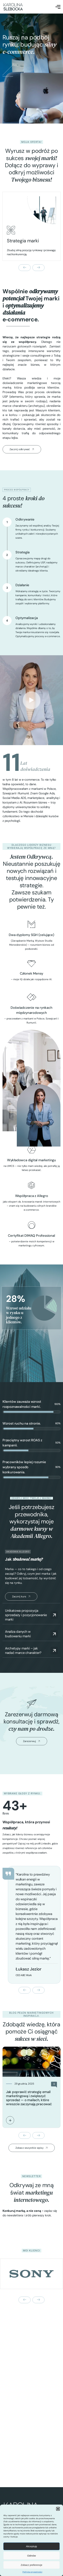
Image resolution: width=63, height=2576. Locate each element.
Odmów (31, 2555)
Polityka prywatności (32, 2572)
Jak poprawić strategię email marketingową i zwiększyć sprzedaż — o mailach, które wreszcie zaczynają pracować (29, 2098)
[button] (58, 2509)
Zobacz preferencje (31, 2564)
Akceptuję (31, 2546)
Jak (24, 1559)
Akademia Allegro (17, 1551)
